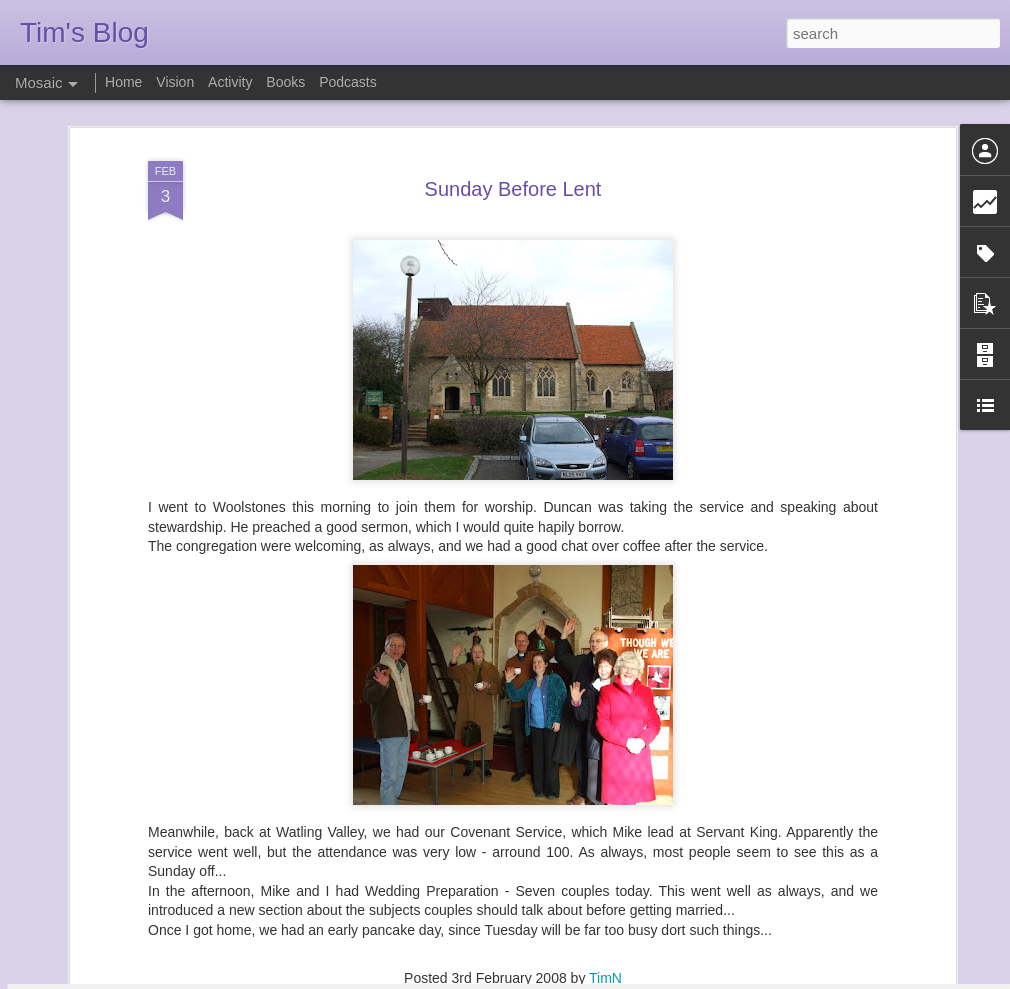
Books (285, 82)
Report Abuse (626, 978)
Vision (175, 82)
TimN (605, 914)
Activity (230, 82)
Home (123, 82)
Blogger (567, 978)
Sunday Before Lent (513, 125)
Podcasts (348, 82)
